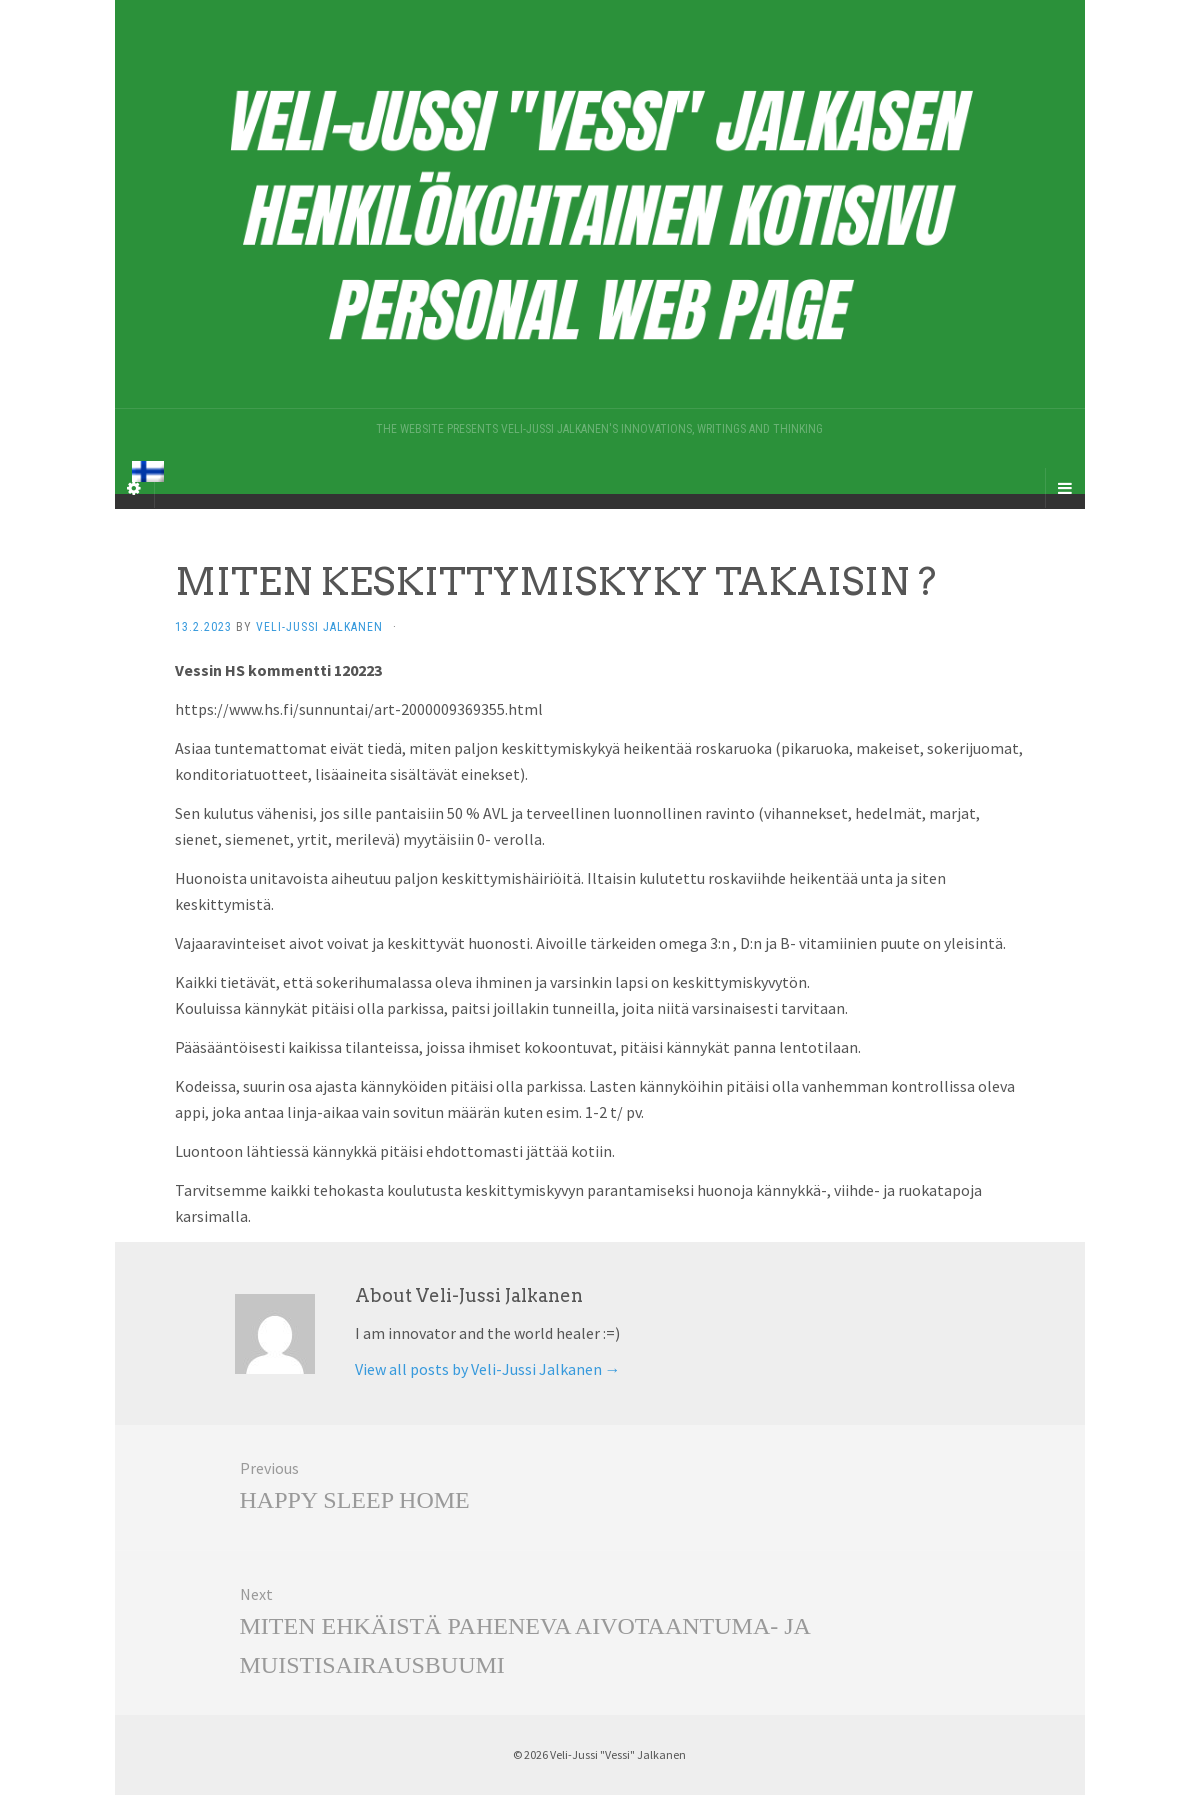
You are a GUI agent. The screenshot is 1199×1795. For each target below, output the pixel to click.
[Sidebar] (135, 488)
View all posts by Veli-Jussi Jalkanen (488, 1369)
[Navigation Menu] (1065, 488)
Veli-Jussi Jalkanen (319, 627)
